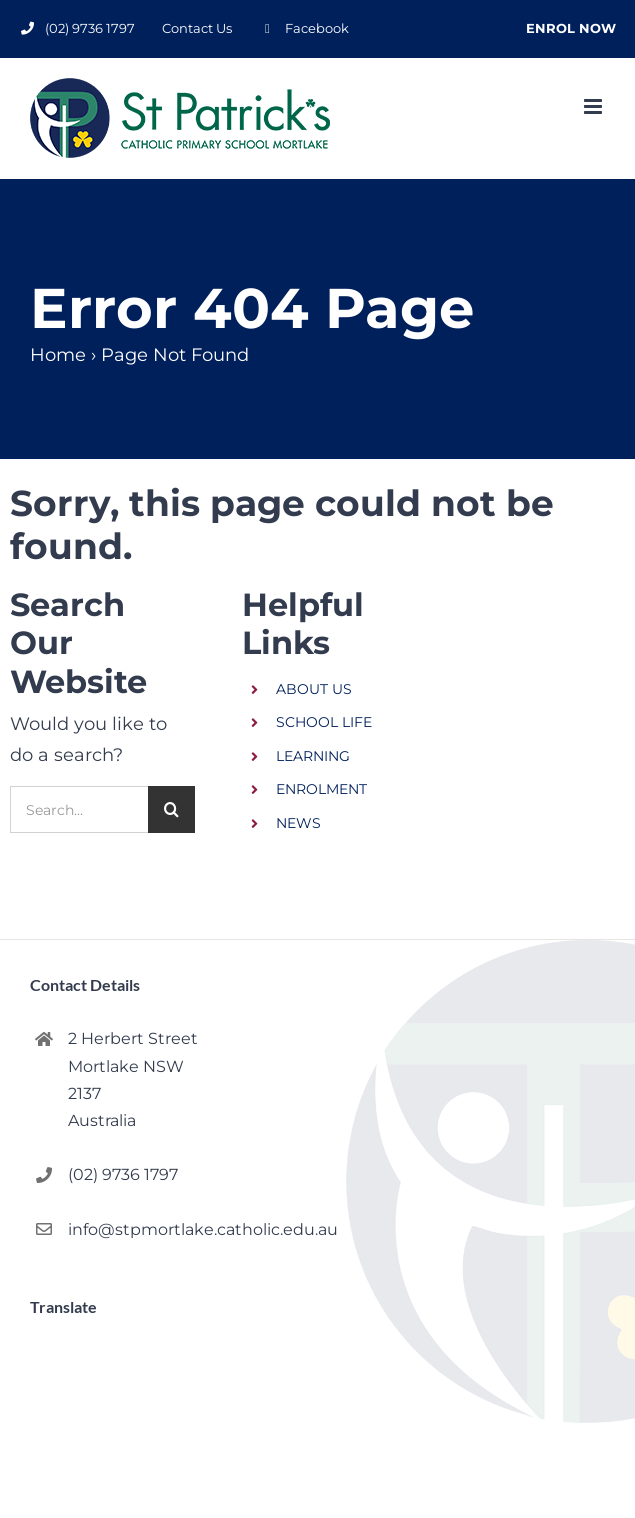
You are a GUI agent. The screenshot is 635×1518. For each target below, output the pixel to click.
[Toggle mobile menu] (594, 106)
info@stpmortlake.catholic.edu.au (134, 1229)
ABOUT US (314, 689)
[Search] (171, 809)
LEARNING (313, 756)
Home (58, 355)
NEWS (298, 823)
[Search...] (79, 809)
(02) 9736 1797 (123, 1174)
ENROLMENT (321, 789)
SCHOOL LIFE (324, 722)
